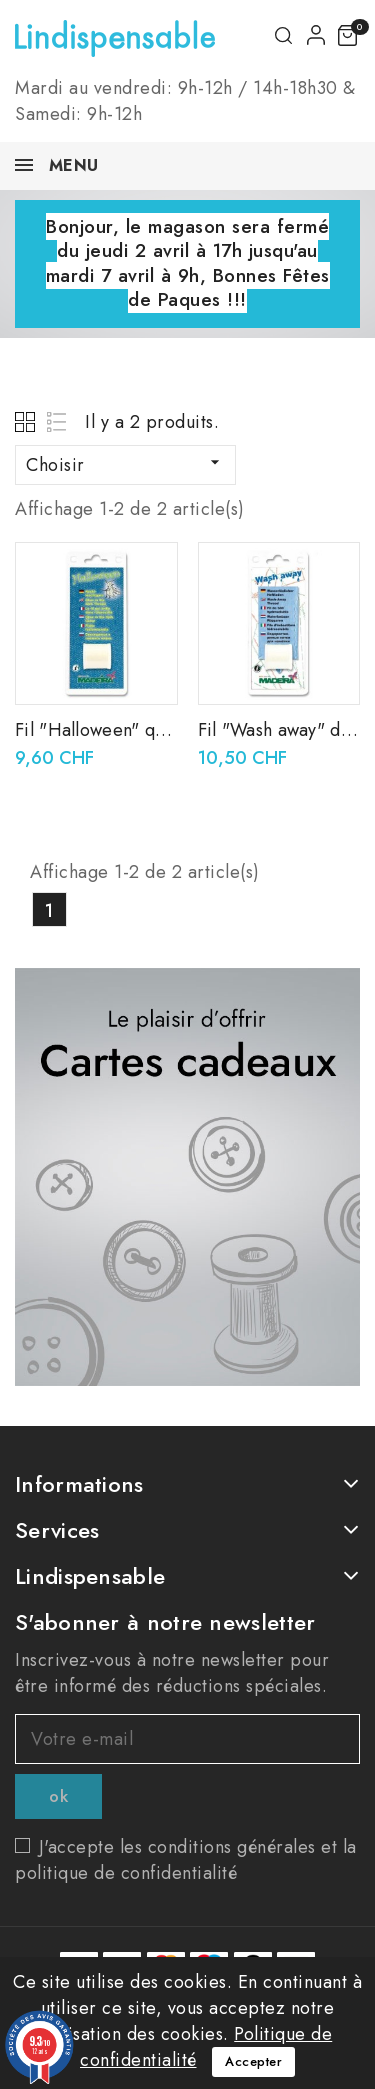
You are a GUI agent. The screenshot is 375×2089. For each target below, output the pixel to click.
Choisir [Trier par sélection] (125, 465)
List (57, 421)
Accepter (253, 2061)
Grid (27, 421)
